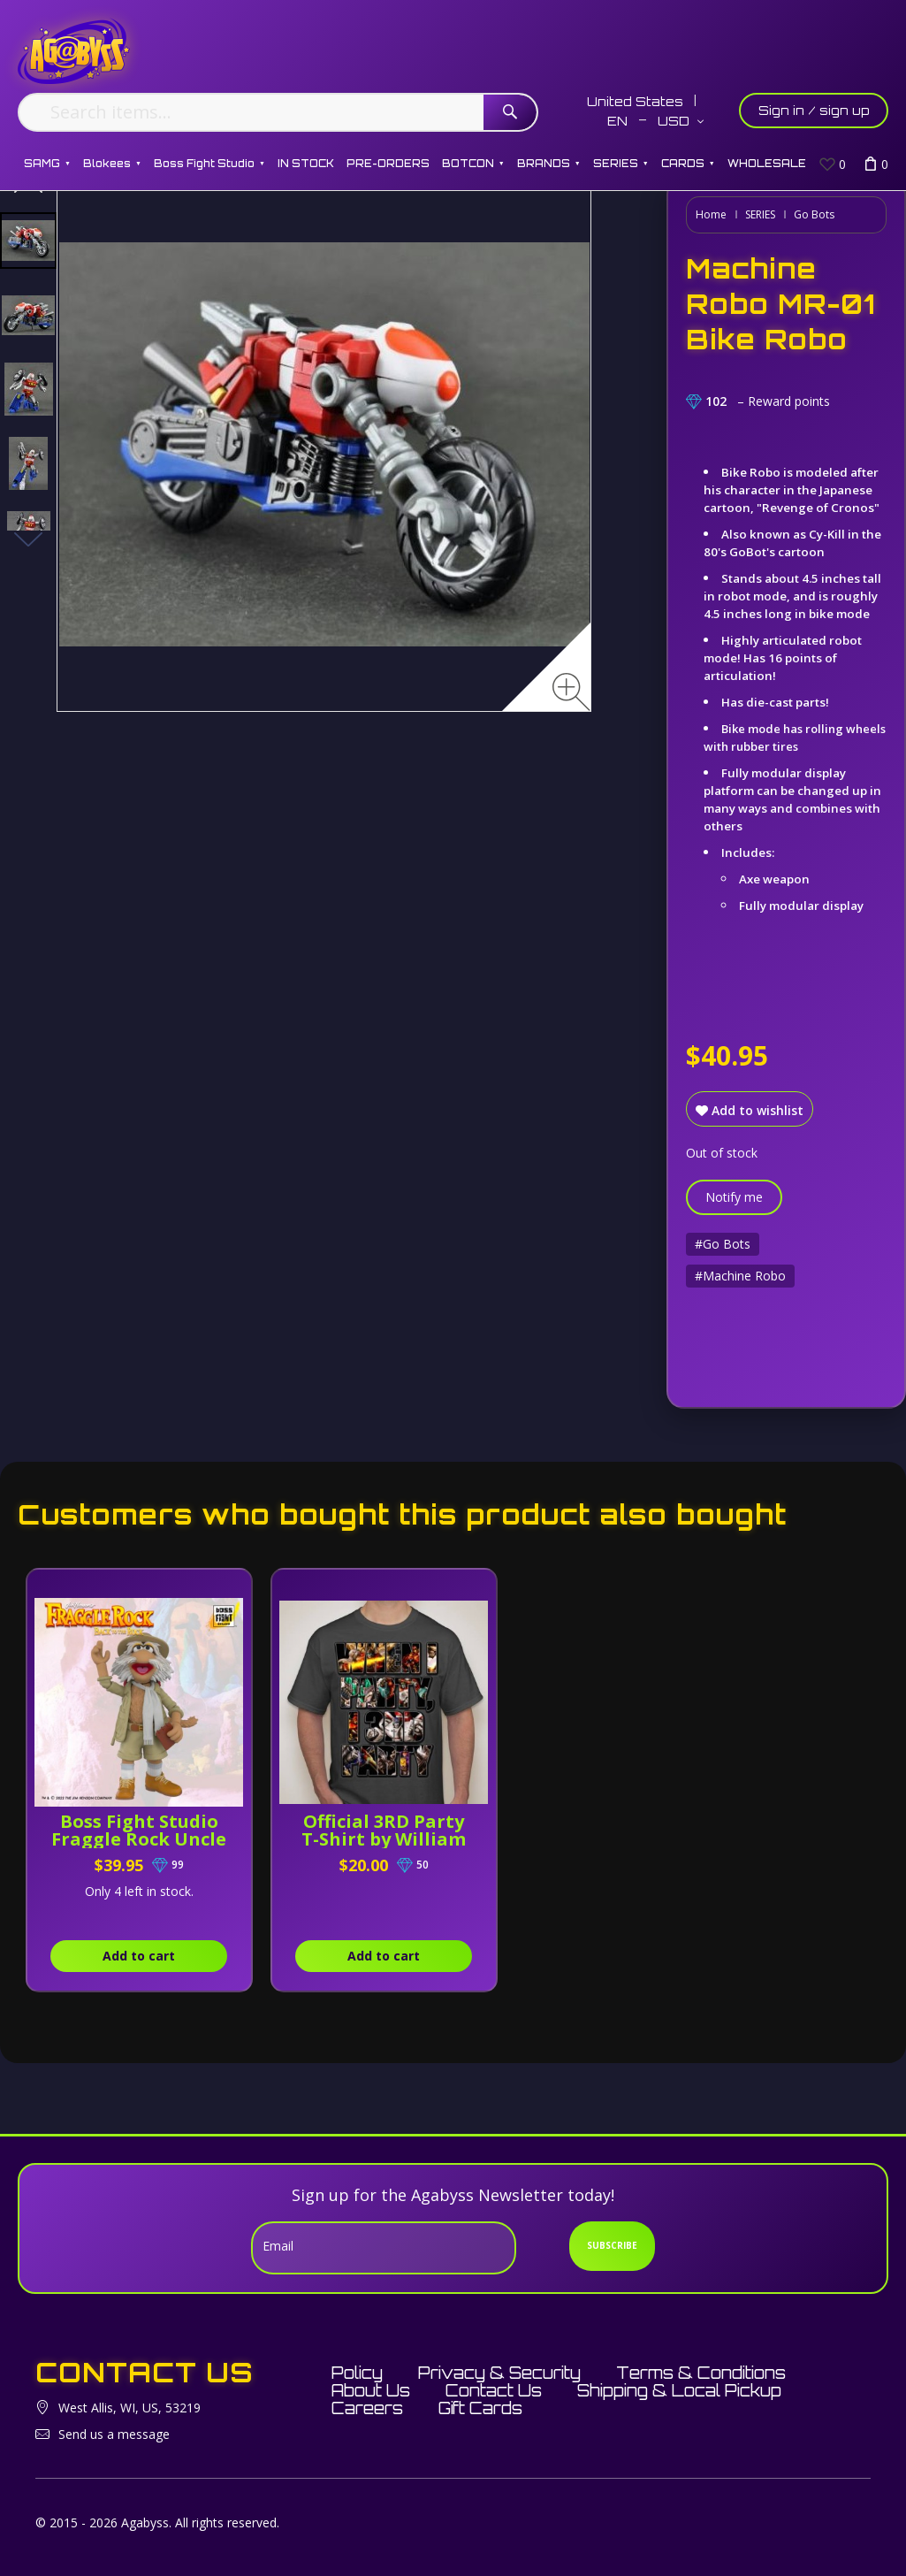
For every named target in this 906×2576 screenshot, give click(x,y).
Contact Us (493, 2390)
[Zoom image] (571, 692)
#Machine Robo (740, 1275)
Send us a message (114, 2434)
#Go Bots (722, 1243)
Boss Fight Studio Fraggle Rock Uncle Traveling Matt (138, 1839)
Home (711, 214)
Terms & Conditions (701, 2372)
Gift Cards (480, 2408)
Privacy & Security (499, 2372)
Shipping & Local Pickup (679, 2390)
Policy (357, 2372)
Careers (367, 2408)
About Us (370, 2390)
